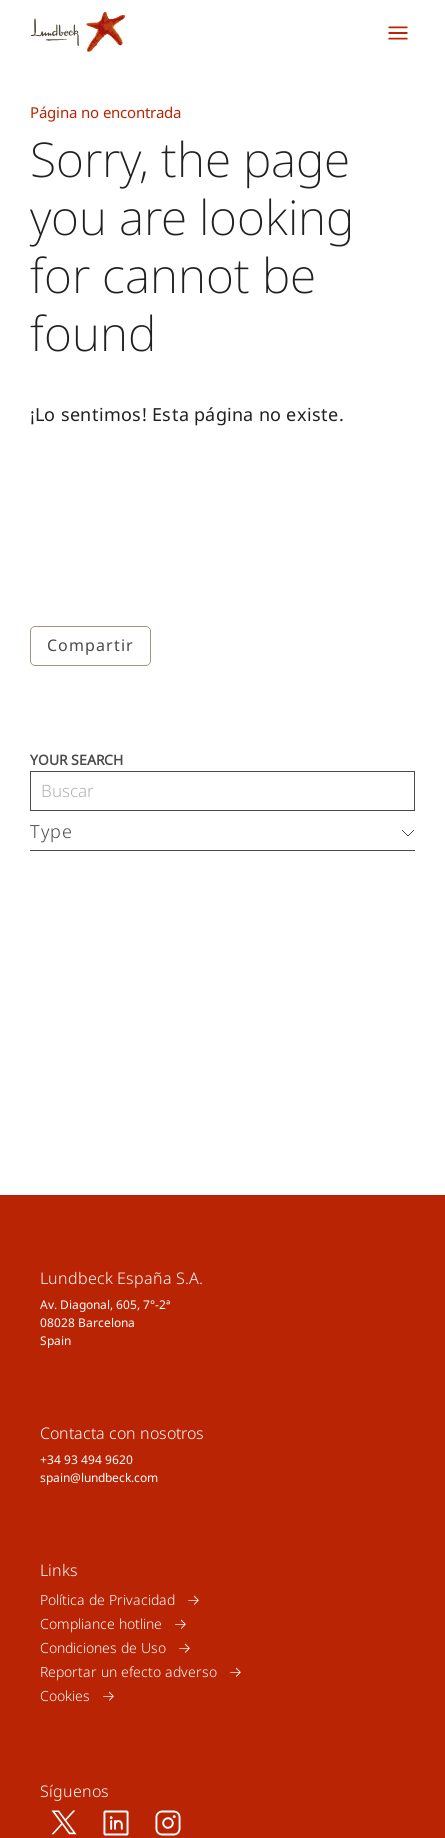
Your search (76, 758)
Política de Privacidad (107, 1599)
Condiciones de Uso (103, 1647)
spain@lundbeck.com (99, 1477)
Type (51, 831)
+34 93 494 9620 (86, 1459)
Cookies (65, 1695)
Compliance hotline (101, 1623)
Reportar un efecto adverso (128, 1671)
